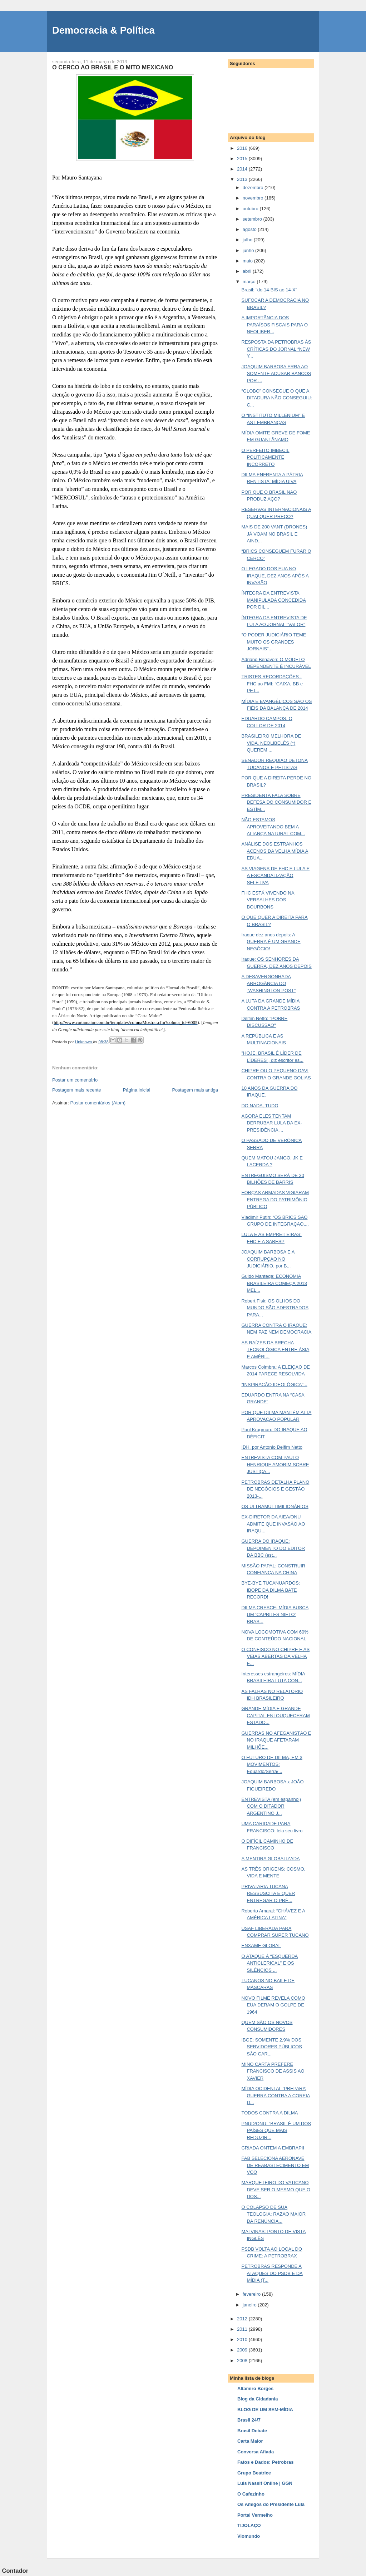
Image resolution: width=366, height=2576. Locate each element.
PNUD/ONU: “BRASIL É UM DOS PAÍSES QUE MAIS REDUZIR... (276, 2130)
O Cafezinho (250, 2494)
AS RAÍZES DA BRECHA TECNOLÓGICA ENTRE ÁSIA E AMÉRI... (275, 1349)
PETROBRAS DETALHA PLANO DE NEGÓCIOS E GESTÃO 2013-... (275, 1489)
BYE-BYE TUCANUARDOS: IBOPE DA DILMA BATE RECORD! (270, 1590)
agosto (250, 229)
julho (248, 239)
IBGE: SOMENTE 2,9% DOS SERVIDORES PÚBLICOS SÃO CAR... (271, 2047)
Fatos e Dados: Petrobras (265, 2462)
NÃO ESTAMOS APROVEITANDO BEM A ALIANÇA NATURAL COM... (273, 826)
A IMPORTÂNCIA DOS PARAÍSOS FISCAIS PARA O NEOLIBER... (274, 324)
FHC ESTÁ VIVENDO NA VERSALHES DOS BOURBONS (267, 900)
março (250, 281)
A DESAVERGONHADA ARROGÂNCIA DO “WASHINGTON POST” (268, 983)
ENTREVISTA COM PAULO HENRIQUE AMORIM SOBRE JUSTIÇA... (275, 1464)
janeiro (250, 2304)
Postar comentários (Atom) (98, 1102)
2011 (243, 2329)
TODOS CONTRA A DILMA (269, 2113)
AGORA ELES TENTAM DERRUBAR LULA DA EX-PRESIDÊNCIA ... (271, 1123)
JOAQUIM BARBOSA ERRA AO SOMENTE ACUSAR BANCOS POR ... (276, 373)
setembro (253, 219)
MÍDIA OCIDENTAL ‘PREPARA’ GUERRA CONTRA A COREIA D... (275, 2095)
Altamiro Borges (255, 2388)
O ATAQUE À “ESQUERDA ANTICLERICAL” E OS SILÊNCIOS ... (269, 1963)
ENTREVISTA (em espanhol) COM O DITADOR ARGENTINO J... (271, 1806)
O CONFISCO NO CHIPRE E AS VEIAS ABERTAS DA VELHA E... (275, 1656)
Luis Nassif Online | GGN (264, 2483)
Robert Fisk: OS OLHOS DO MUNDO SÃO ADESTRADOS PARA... (274, 1307)
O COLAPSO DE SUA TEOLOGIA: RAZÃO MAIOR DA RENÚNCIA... (273, 2214)
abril (248, 271)
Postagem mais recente (76, 1090)
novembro (253, 198)
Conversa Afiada (255, 2451)
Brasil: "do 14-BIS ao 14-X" (269, 289)
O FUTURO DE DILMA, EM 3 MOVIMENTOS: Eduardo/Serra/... (271, 1764)
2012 (243, 2318)
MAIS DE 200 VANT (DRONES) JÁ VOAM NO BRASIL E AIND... (274, 533)
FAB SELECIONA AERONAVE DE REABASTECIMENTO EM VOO (275, 2165)
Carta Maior (250, 2441)
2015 (243, 158)
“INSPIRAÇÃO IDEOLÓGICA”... (274, 1384)
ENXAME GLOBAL (261, 1945)
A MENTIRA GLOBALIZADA (270, 1858)
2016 (243, 148)
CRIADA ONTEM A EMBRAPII (272, 2148)
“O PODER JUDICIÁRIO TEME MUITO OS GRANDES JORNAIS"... (273, 641)
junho (249, 250)
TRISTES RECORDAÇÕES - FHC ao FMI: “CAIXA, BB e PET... (272, 683)
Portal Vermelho (255, 2515)
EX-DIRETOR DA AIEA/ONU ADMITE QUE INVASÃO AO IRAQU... (273, 1523)
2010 (243, 2339)
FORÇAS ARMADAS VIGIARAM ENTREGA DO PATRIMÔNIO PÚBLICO (275, 1199)
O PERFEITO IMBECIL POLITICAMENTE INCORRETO (265, 457)
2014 (243, 169)
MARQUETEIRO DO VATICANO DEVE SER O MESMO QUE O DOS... (275, 2189)
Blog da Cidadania (257, 2399)
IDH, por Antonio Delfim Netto (271, 1447)
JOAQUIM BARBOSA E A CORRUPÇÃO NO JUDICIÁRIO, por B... (268, 1259)
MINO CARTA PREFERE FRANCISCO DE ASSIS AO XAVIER (272, 2071)
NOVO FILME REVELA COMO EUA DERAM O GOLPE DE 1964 (273, 2005)
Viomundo (248, 2536)
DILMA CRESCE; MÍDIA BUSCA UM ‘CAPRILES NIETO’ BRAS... (274, 1614)
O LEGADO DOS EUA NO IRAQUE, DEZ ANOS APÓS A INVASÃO (274, 575)
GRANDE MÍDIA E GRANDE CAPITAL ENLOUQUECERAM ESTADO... (275, 1715)
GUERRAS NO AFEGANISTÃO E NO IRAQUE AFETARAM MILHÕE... (276, 1740)
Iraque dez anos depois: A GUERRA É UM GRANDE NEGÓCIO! (270, 941)
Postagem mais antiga (195, 1090)
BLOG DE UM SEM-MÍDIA (265, 2409)
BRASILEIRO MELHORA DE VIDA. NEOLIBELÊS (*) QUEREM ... (271, 743)
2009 (243, 2350)
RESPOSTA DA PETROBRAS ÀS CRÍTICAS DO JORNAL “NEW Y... (276, 349)
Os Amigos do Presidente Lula (271, 2504)
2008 (243, 2360)
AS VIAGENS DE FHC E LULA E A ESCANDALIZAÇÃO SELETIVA (275, 875)
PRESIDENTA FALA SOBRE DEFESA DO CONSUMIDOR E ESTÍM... (276, 802)
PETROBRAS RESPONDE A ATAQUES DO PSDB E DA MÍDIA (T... (271, 2273)
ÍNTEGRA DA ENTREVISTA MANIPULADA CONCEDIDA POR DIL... (273, 600)
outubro (251, 208)
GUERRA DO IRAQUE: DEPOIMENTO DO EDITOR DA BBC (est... (273, 1548)
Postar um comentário (75, 1080)
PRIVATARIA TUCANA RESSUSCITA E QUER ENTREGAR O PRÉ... (268, 1893)
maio (248, 260)
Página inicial (136, 1090)
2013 (243, 179)
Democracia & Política (103, 30)
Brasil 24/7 (249, 2420)
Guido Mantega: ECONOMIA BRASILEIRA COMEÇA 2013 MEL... (274, 1283)
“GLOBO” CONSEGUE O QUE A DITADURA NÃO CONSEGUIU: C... (276, 398)
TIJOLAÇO (249, 2525)
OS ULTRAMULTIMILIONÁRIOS (274, 1506)
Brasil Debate (252, 2430)
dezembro (253, 187)
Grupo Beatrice (254, 2473)
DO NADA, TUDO (259, 1105)
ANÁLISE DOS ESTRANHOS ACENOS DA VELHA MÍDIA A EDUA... (274, 851)
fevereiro (252, 2294)
